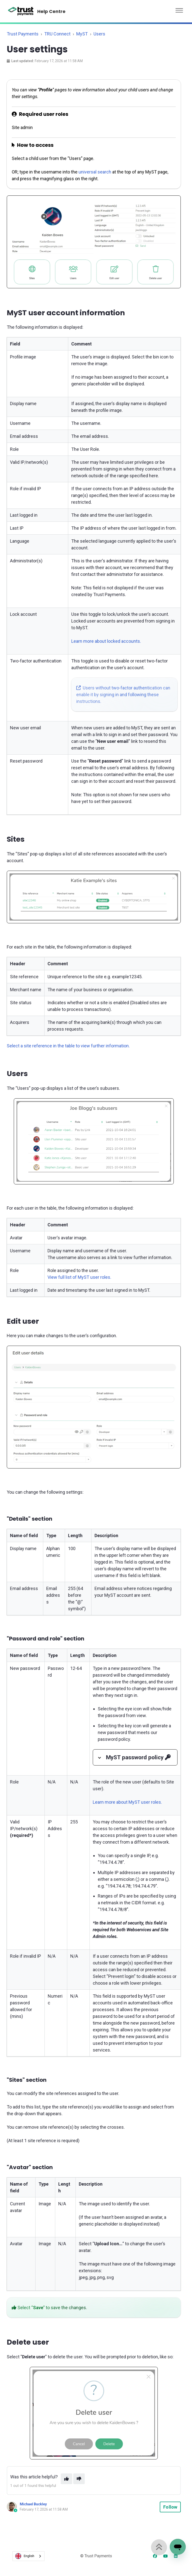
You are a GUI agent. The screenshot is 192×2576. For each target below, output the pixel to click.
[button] (179, 9)
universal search (94, 171)
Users (99, 33)
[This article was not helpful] (79, 2478)
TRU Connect (57, 33)
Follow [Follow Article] (170, 2507)
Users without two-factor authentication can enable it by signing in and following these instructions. (123, 694)
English (24, 2556)
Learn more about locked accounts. (106, 641)
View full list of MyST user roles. (79, 1277)
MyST (82, 33)
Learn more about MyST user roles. (127, 1802)
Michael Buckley (33, 2504)
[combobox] (28, 2556)
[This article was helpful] (66, 2478)
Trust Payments (22, 33)
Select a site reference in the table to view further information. (68, 1045)
